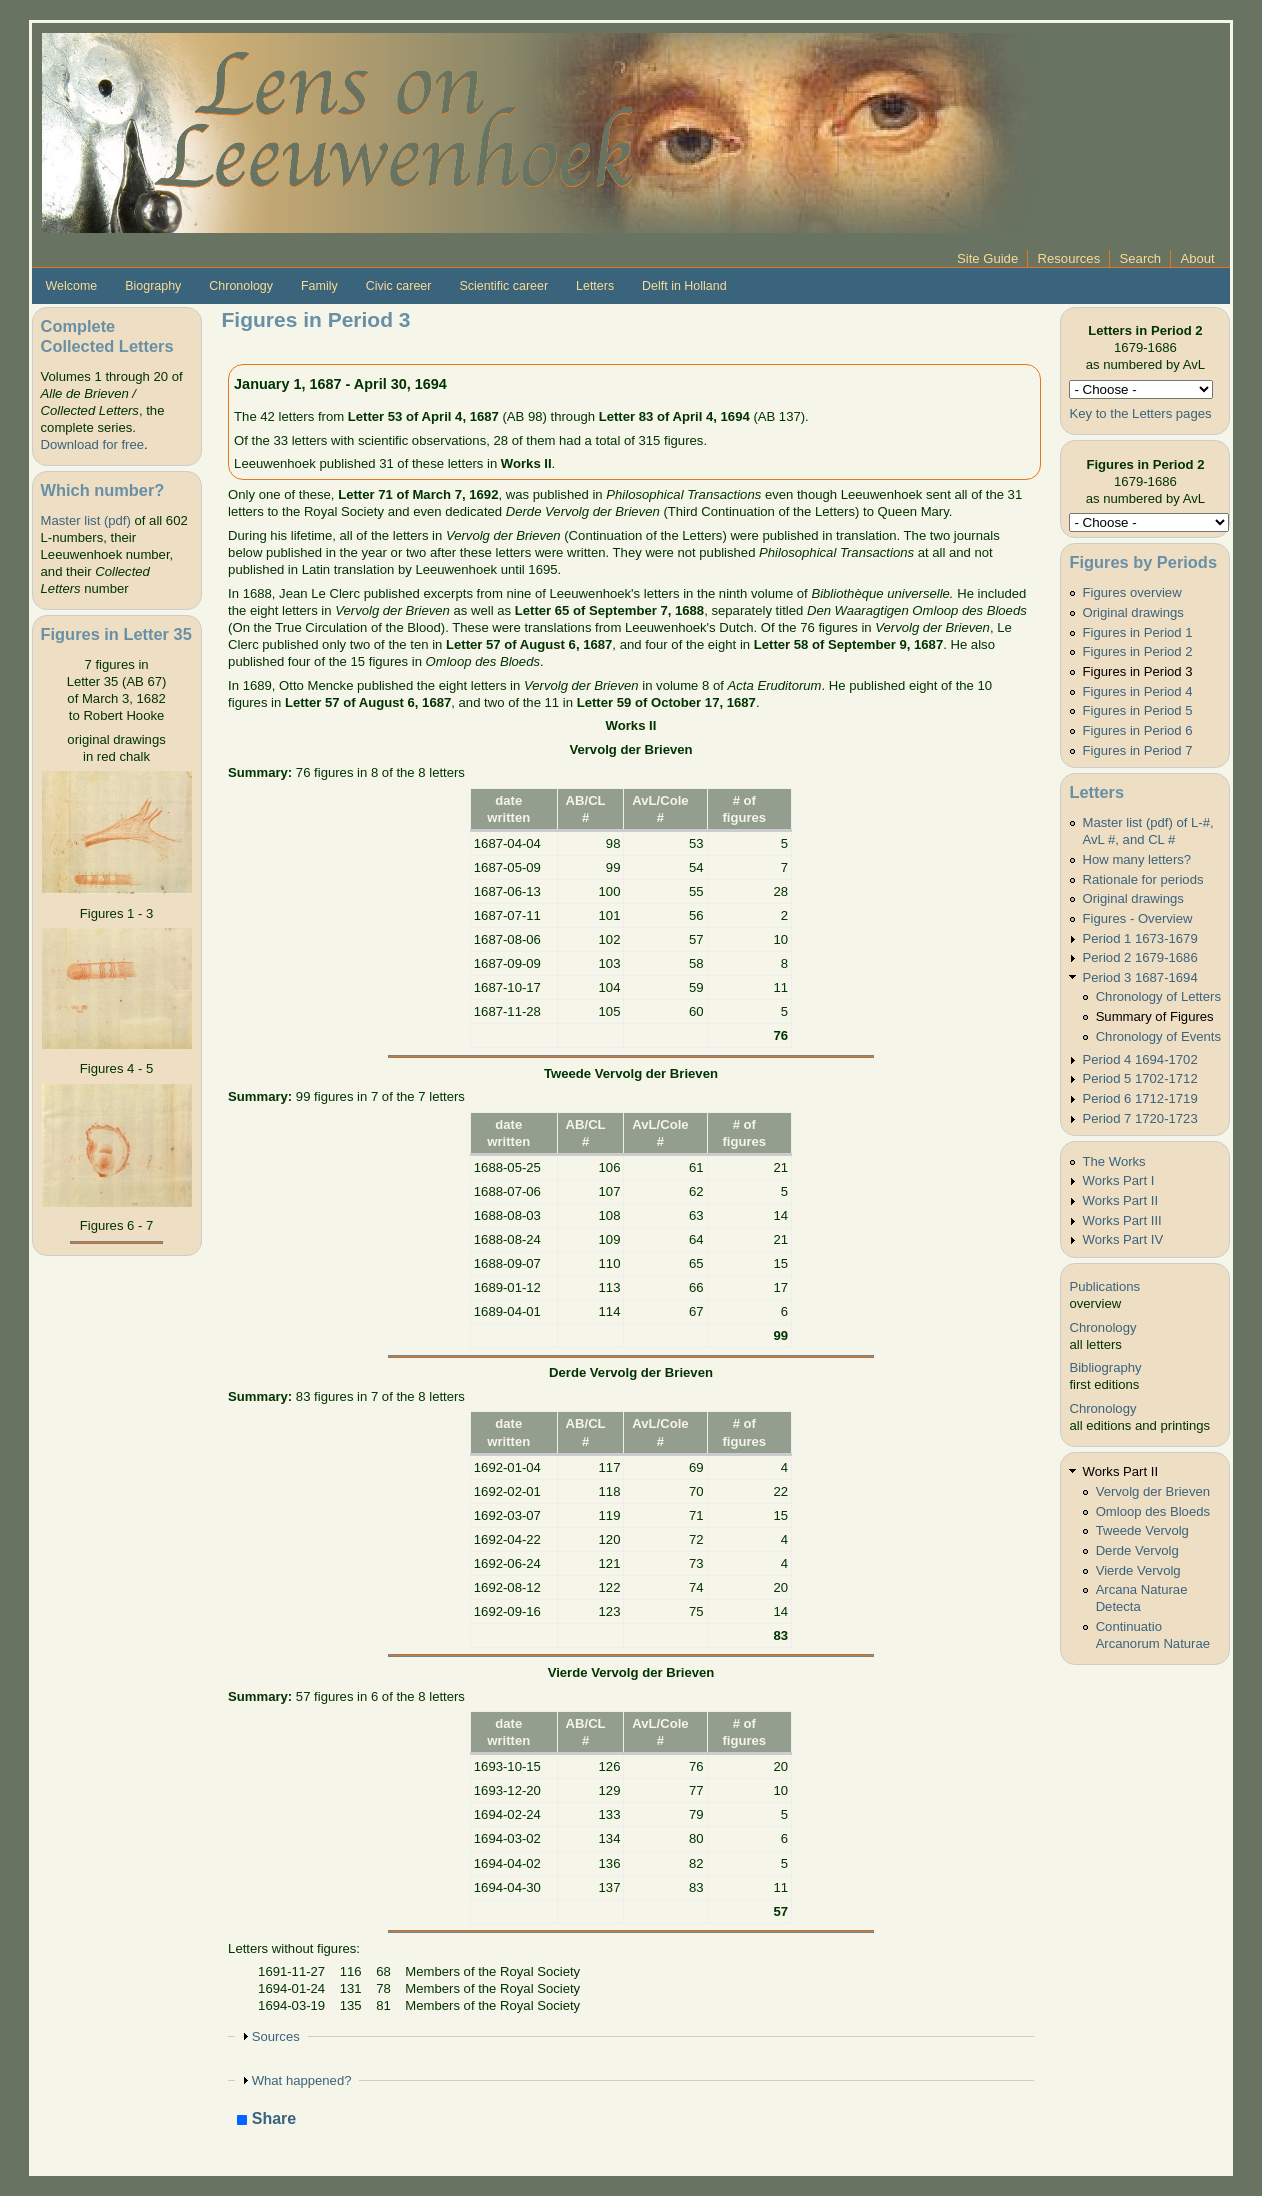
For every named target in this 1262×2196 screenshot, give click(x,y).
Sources (276, 2036)
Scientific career (503, 286)
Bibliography (1105, 1367)
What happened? (302, 2080)
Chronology (241, 286)
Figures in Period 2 (1138, 651)
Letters (595, 286)
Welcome (72, 286)
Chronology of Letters (1158, 996)
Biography (153, 286)
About (1197, 258)
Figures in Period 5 (1138, 710)
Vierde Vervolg (1138, 1570)
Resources (1069, 258)
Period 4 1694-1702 (1140, 1059)
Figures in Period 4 (1138, 691)
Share (266, 2119)
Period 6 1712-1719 (1140, 1098)
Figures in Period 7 (1138, 750)
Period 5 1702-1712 (1140, 1078)
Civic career (399, 286)
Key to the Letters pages (1140, 413)
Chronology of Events (1158, 1036)
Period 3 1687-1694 (1140, 977)
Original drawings (1133, 612)
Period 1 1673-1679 (1140, 938)
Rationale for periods (1143, 879)
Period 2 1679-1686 (1140, 957)
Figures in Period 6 (1138, 730)
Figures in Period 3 (1138, 671)
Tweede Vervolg (1142, 1530)
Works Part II (1121, 1200)
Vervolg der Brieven (1153, 1491)
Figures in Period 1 (1138, 632)
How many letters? (1137, 859)
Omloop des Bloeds (1153, 1511)
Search (1141, 258)
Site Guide (987, 258)
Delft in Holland (684, 286)
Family (319, 286)
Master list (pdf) (86, 520)
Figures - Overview (1138, 918)
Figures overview (1132, 592)
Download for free (92, 444)
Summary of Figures (1155, 1016)
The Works (1114, 1161)
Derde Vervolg (1137, 1550)
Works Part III (1122, 1220)
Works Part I (1119, 1180)
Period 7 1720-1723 (1140, 1118)
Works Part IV (1123, 1239)
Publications (1104, 1286)
